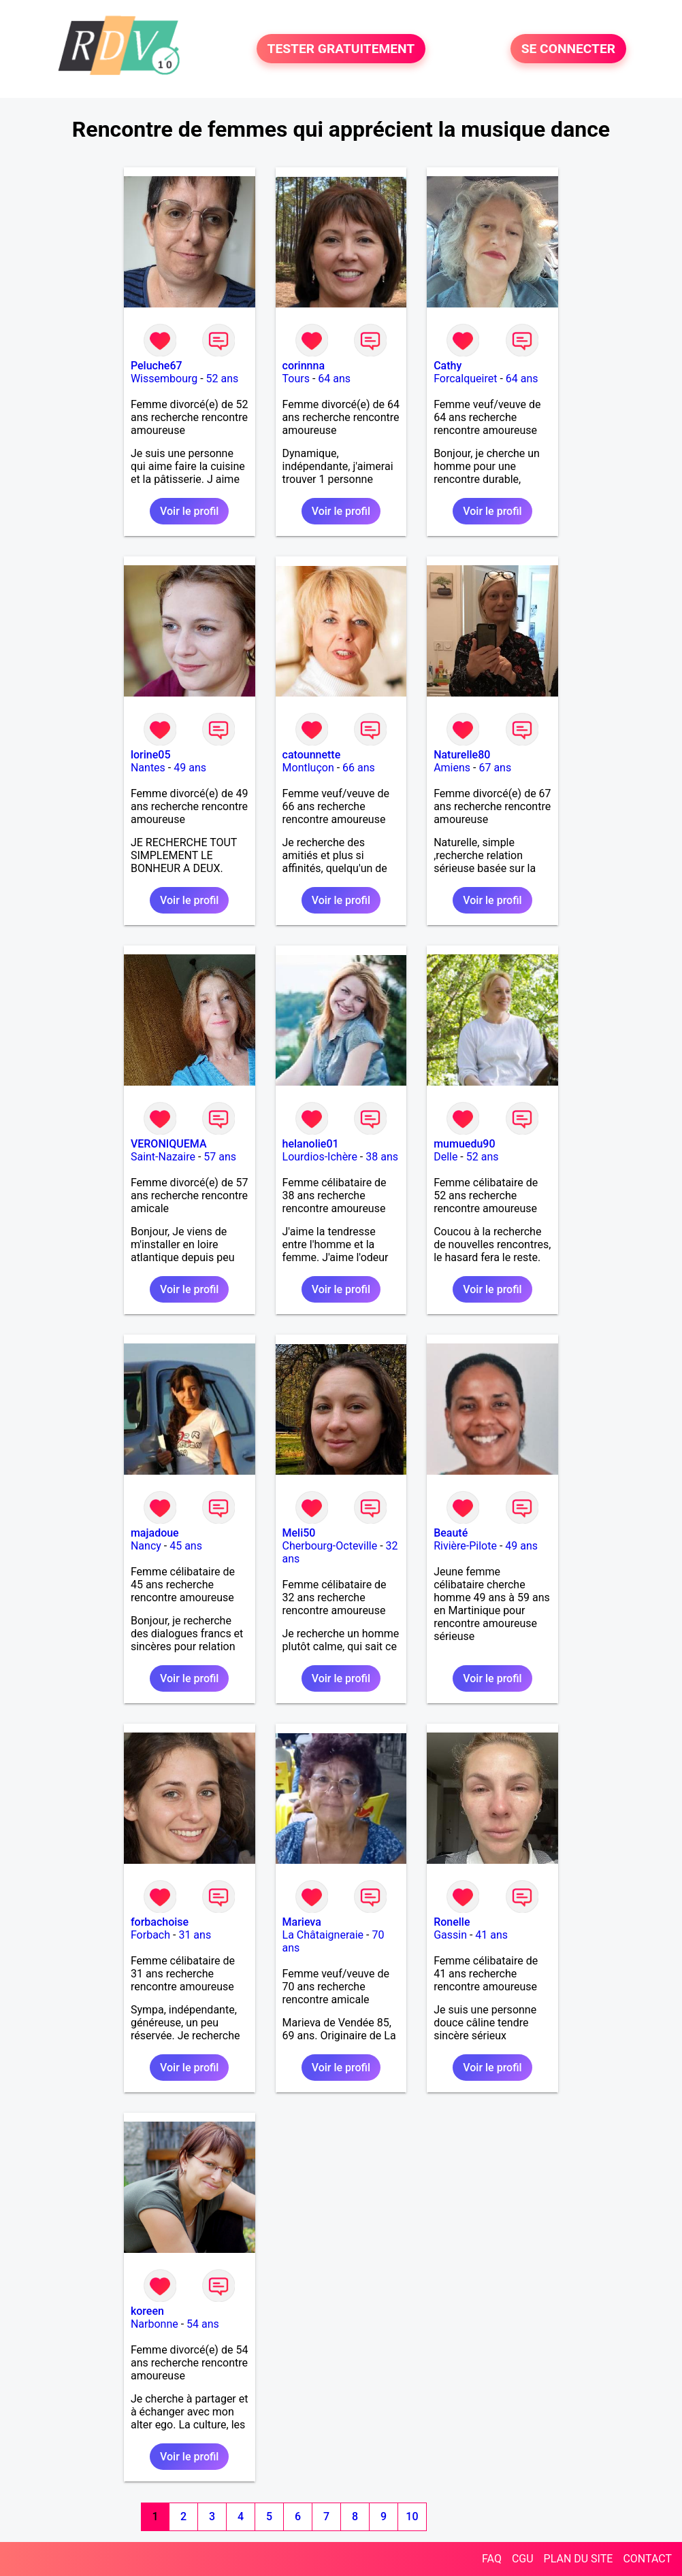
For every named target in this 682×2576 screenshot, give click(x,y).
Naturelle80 (462, 754)
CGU (523, 2558)
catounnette (311, 754)
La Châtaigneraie (323, 1934)
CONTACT (647, 2558)
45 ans (185, 1545)
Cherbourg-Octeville (330, 1545)
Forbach (150, 1934)
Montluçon (308, 767)
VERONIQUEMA (169, 1143)
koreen (147, 2311)
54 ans (202, 2324)
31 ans (194, 1934)
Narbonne (154, 2324)
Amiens (452, 767)
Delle (445, 1156)
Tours (296, 378)
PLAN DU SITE (578, 2558)
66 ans (358, 767)
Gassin (450, 1934)
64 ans (334, 378)
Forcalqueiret (465, 378)
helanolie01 (310, 1143)
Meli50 (299, 1532)
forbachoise (160, 1922)
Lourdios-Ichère (319, 1156)
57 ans (220, 1156)
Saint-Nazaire (163, 1156)
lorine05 (151, 754)
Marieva (301, 1922)
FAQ (492, 2558)
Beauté (451, 1532)
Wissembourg (164, 378)
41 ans (491, 1934)
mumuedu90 (464, 1143)
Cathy (447, 365)
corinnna (303, 365)
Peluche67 (156, 365)
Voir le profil (189, 511)
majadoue (155, 1532)
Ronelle (452, 1922)
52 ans (222, 378)
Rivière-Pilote (465, 1545)
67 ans (494, 767)
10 (412, 2516)
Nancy (146, 1545)
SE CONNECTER (568, 48)
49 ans (190, 767)
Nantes (148, 767)
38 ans (382, 1156)
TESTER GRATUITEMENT (341, 48)
